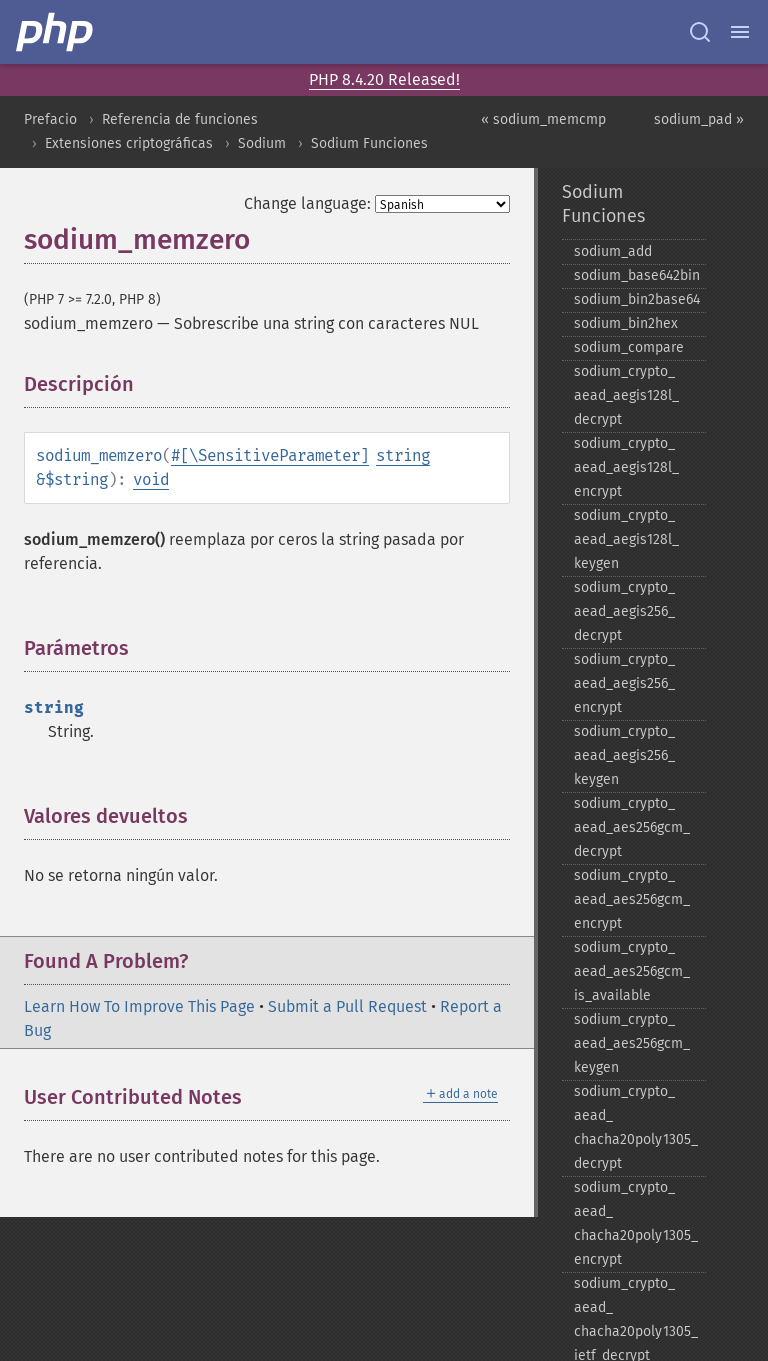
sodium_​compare (629, 347)
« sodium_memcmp (543, 119)
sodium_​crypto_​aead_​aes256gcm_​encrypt (632, 899)
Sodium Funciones (369, 143)
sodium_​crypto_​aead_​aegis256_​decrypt (624, 611)
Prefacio (50, 119)
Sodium (262, 143)
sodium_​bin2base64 (637, 299)
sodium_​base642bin (637, 275)
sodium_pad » (699, 119)
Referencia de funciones (180, 119)
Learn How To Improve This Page (139, 1006)
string (403, 455)
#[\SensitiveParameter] (270, 455)
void (151, 479)
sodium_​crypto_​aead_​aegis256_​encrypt (624, 683)
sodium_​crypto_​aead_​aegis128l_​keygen (626, 539)
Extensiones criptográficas (129, 143)
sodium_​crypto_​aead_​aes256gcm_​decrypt (632, 827)
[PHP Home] (56, 32)
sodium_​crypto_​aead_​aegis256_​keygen (624, 755)
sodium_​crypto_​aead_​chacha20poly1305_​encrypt (636, 1223)
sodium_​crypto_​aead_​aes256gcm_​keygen (632, 1043)
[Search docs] (700, 32)
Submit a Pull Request (347, 1006)
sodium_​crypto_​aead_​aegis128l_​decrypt (626, 395)
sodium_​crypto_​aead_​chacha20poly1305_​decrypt (636, 1127)
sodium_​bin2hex (626, 323)
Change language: (307, 203)
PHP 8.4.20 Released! (384, 79)
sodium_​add (613, 251)
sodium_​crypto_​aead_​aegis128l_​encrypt (626, 467)
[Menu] (740, 32)
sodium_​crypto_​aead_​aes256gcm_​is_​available (632, 971)
